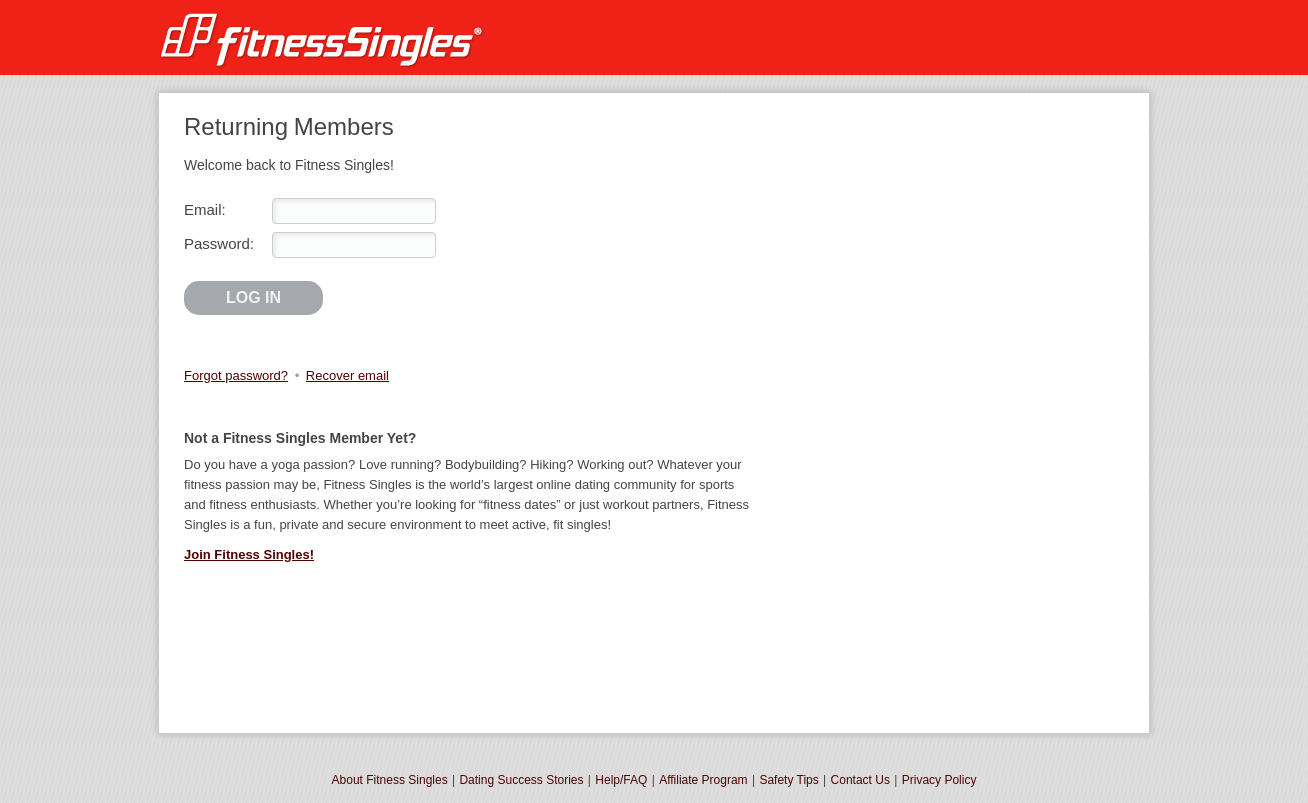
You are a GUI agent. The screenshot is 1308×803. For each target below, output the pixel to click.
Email (203, 209)
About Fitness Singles (390, 780)
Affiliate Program (703, 780)
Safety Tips (788, 780)
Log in (253, 297)
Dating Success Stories (521, 780)
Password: (219, 243)
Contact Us (860, 780)
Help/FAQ (621, 780)
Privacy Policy (939, 780)
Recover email (347, 375)
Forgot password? (236, 375)
